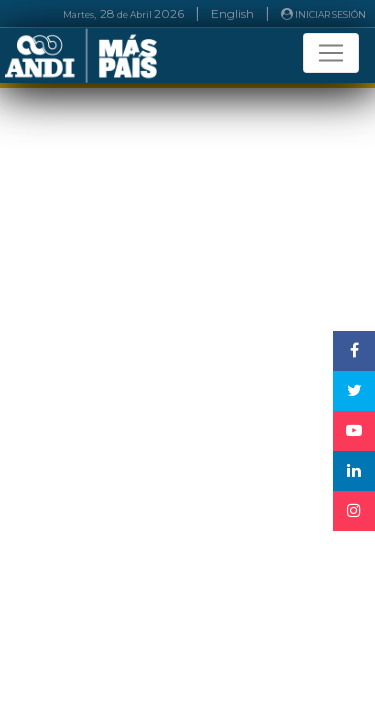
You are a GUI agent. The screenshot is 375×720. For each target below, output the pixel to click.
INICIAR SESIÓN (323, 14)
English (232, 13)
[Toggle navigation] (331, 53)
